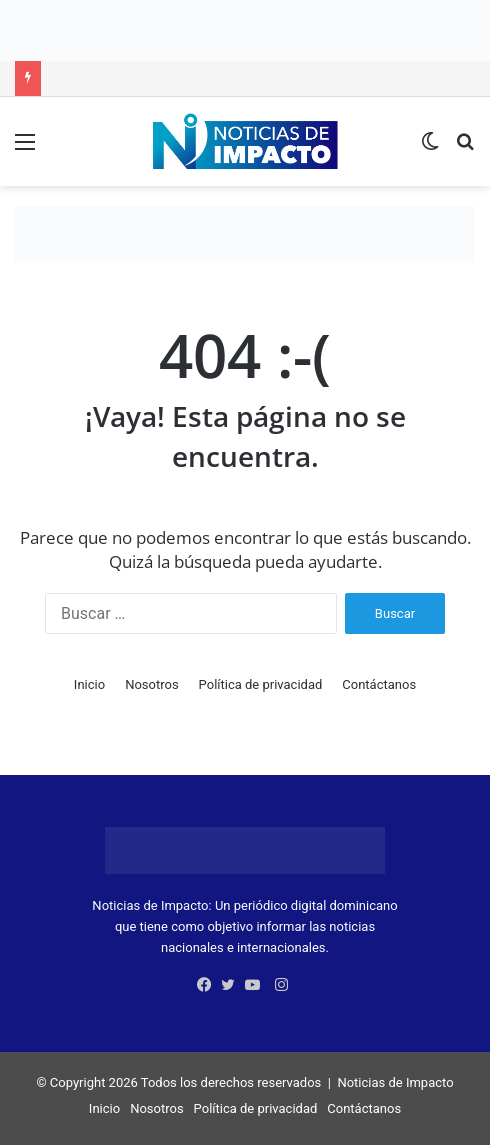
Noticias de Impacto (395, 1082)
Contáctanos (379, 684)
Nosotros (151, 684)
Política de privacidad (261, 684)
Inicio (89, 684)
